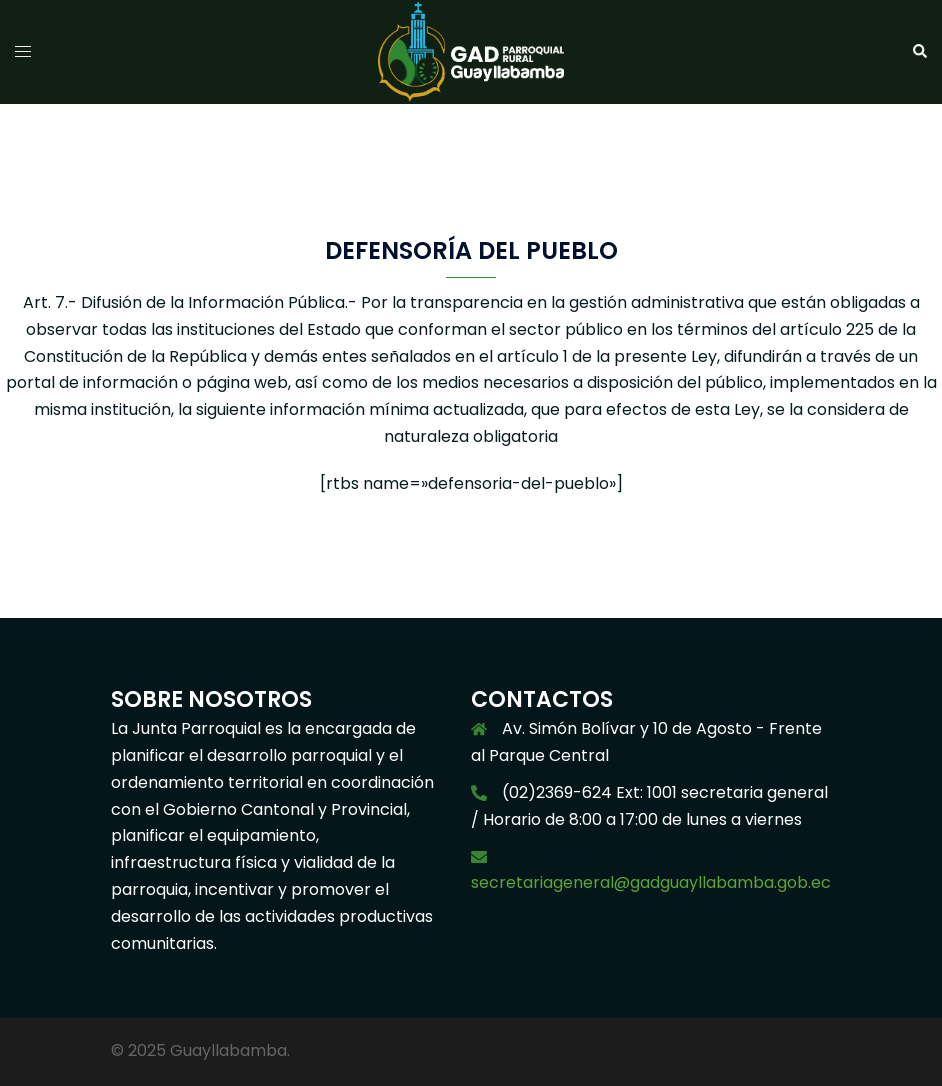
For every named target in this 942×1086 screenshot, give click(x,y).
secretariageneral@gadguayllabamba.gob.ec (651, 882)
